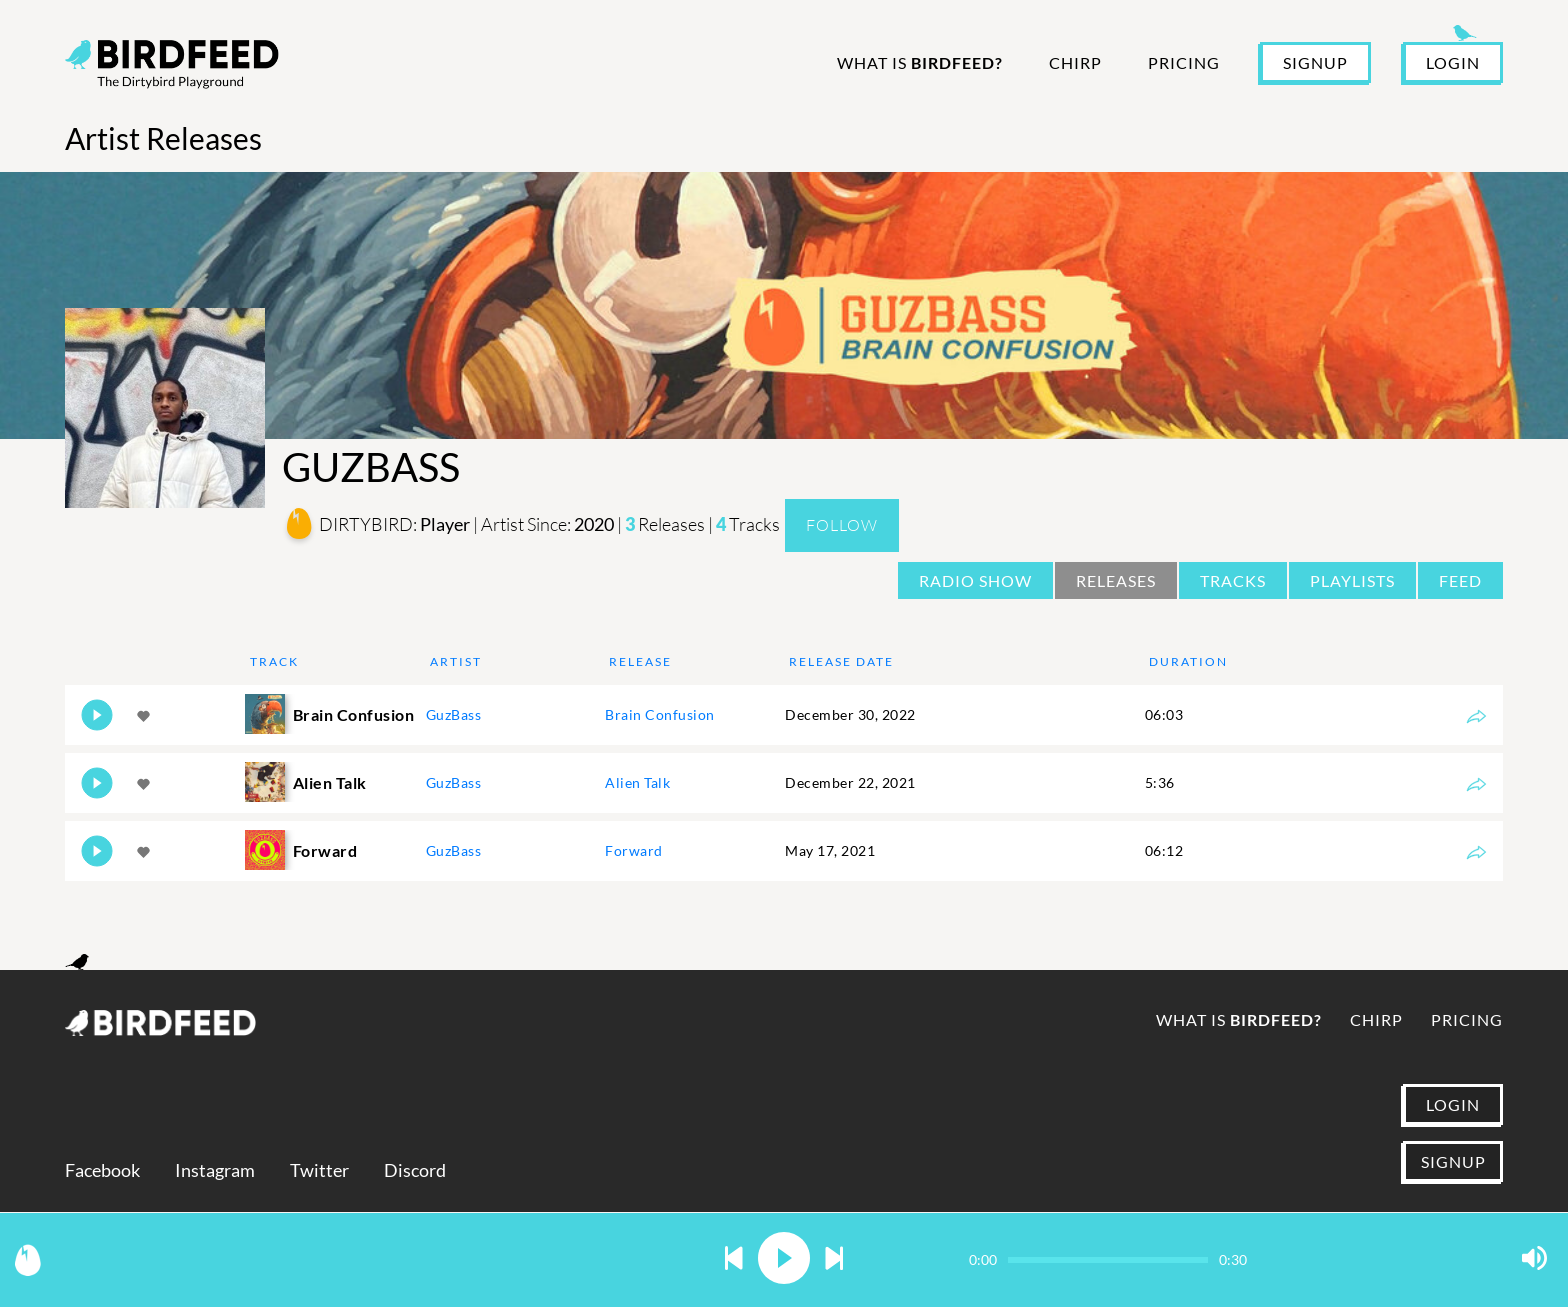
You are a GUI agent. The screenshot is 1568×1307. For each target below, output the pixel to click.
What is (920, 62)
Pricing (1184, 62)
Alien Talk (637, 782)
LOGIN (1453, 62)
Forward (634, 850)
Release (640, 661)
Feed (1460, 580)
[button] (734, 1259)
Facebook (102, 1170)
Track (274, 661)
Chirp (1075, 62)
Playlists (1352, 580)
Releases (1116, 580)
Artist (456, 661)
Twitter (319, 1170)
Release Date (841, 661)
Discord (415, 1170)
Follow (842, 525)
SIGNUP (1315, 62)
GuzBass (454, 714)
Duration (1188, 661)
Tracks (1233, 580)
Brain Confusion (660, 714)
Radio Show (975, 580)
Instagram (215, 1170)
